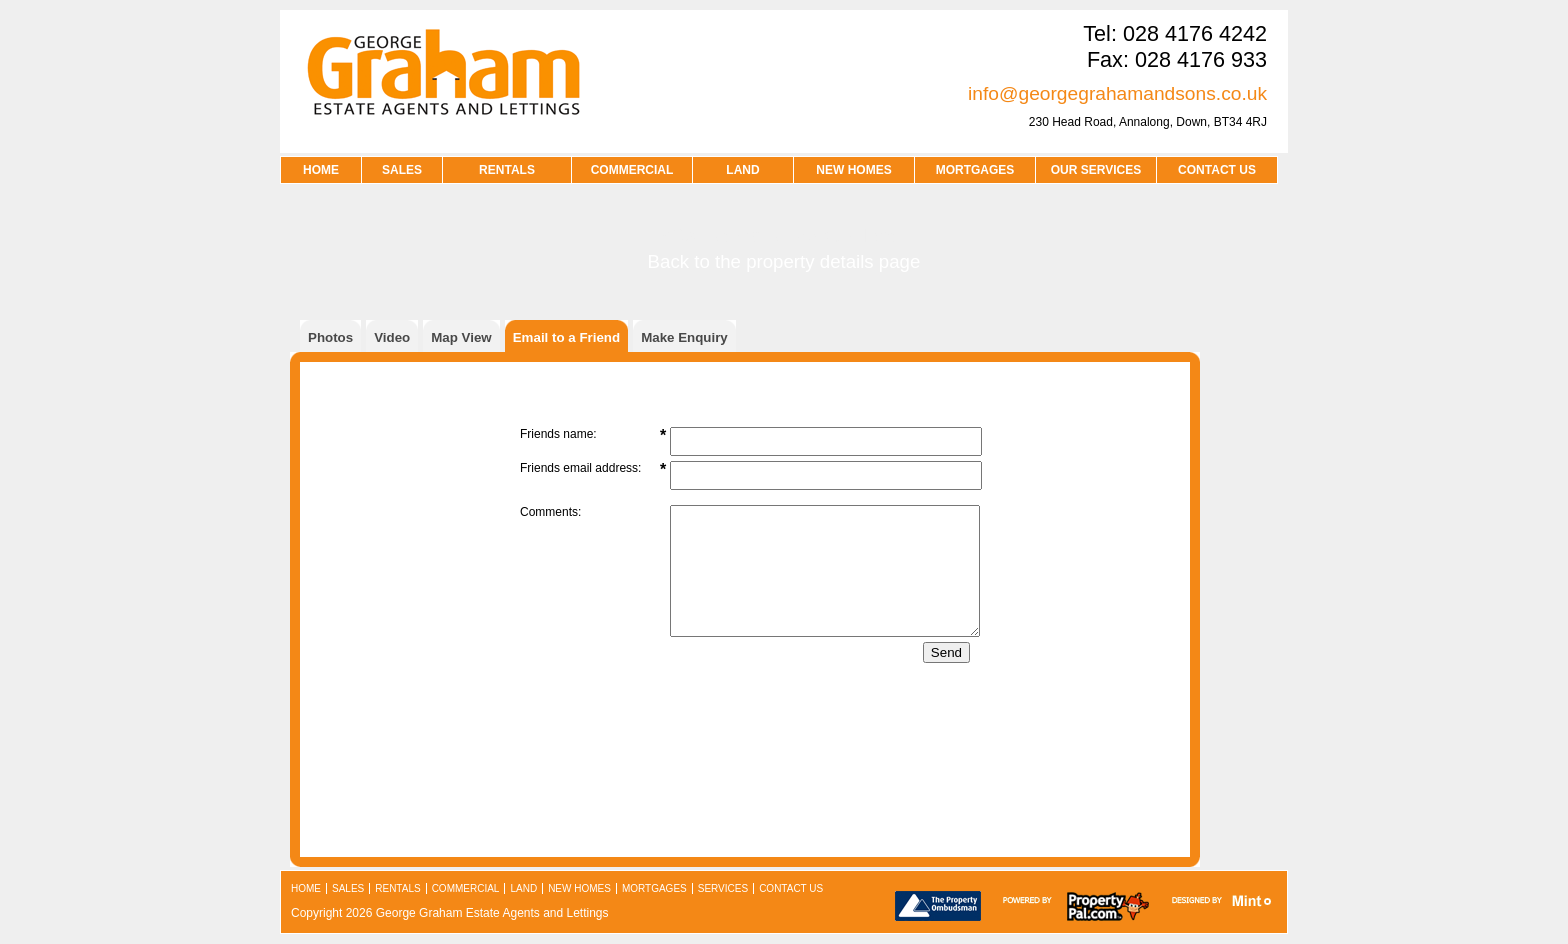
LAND (742, 170)
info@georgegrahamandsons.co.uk (1117, 93)
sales (348, 888)
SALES (402, 170)
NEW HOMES (853, 170)
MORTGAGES (975, 170)
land (523, 888)
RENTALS (507, 170)
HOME (321, 170)
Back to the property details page (784, 261)
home (306, 888)
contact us (1217, 170)
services (723, 888)
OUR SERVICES (1096, 170)
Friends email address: (580, 468)
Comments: (550, 512)
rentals (397, 888)
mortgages (654, 888)
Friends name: (558, 434)
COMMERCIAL (632, 170)
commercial (466, 888)
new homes (579, 888)
